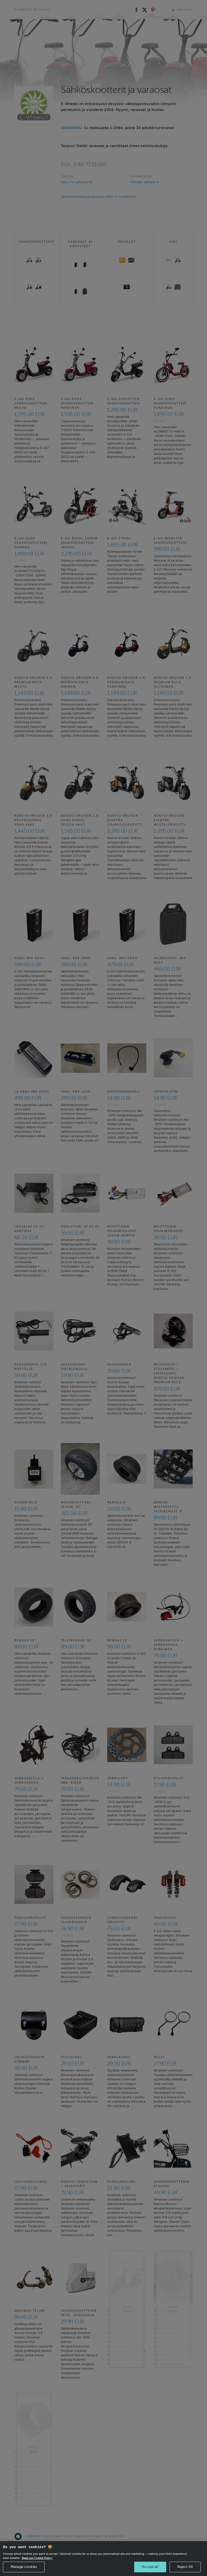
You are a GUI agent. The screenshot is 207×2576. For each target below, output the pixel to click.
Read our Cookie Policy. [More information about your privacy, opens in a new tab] (37, 2557)
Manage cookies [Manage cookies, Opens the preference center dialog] (24, 2567)
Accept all (150, 2567)
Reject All (185, 2567)
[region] (103, 2558)
